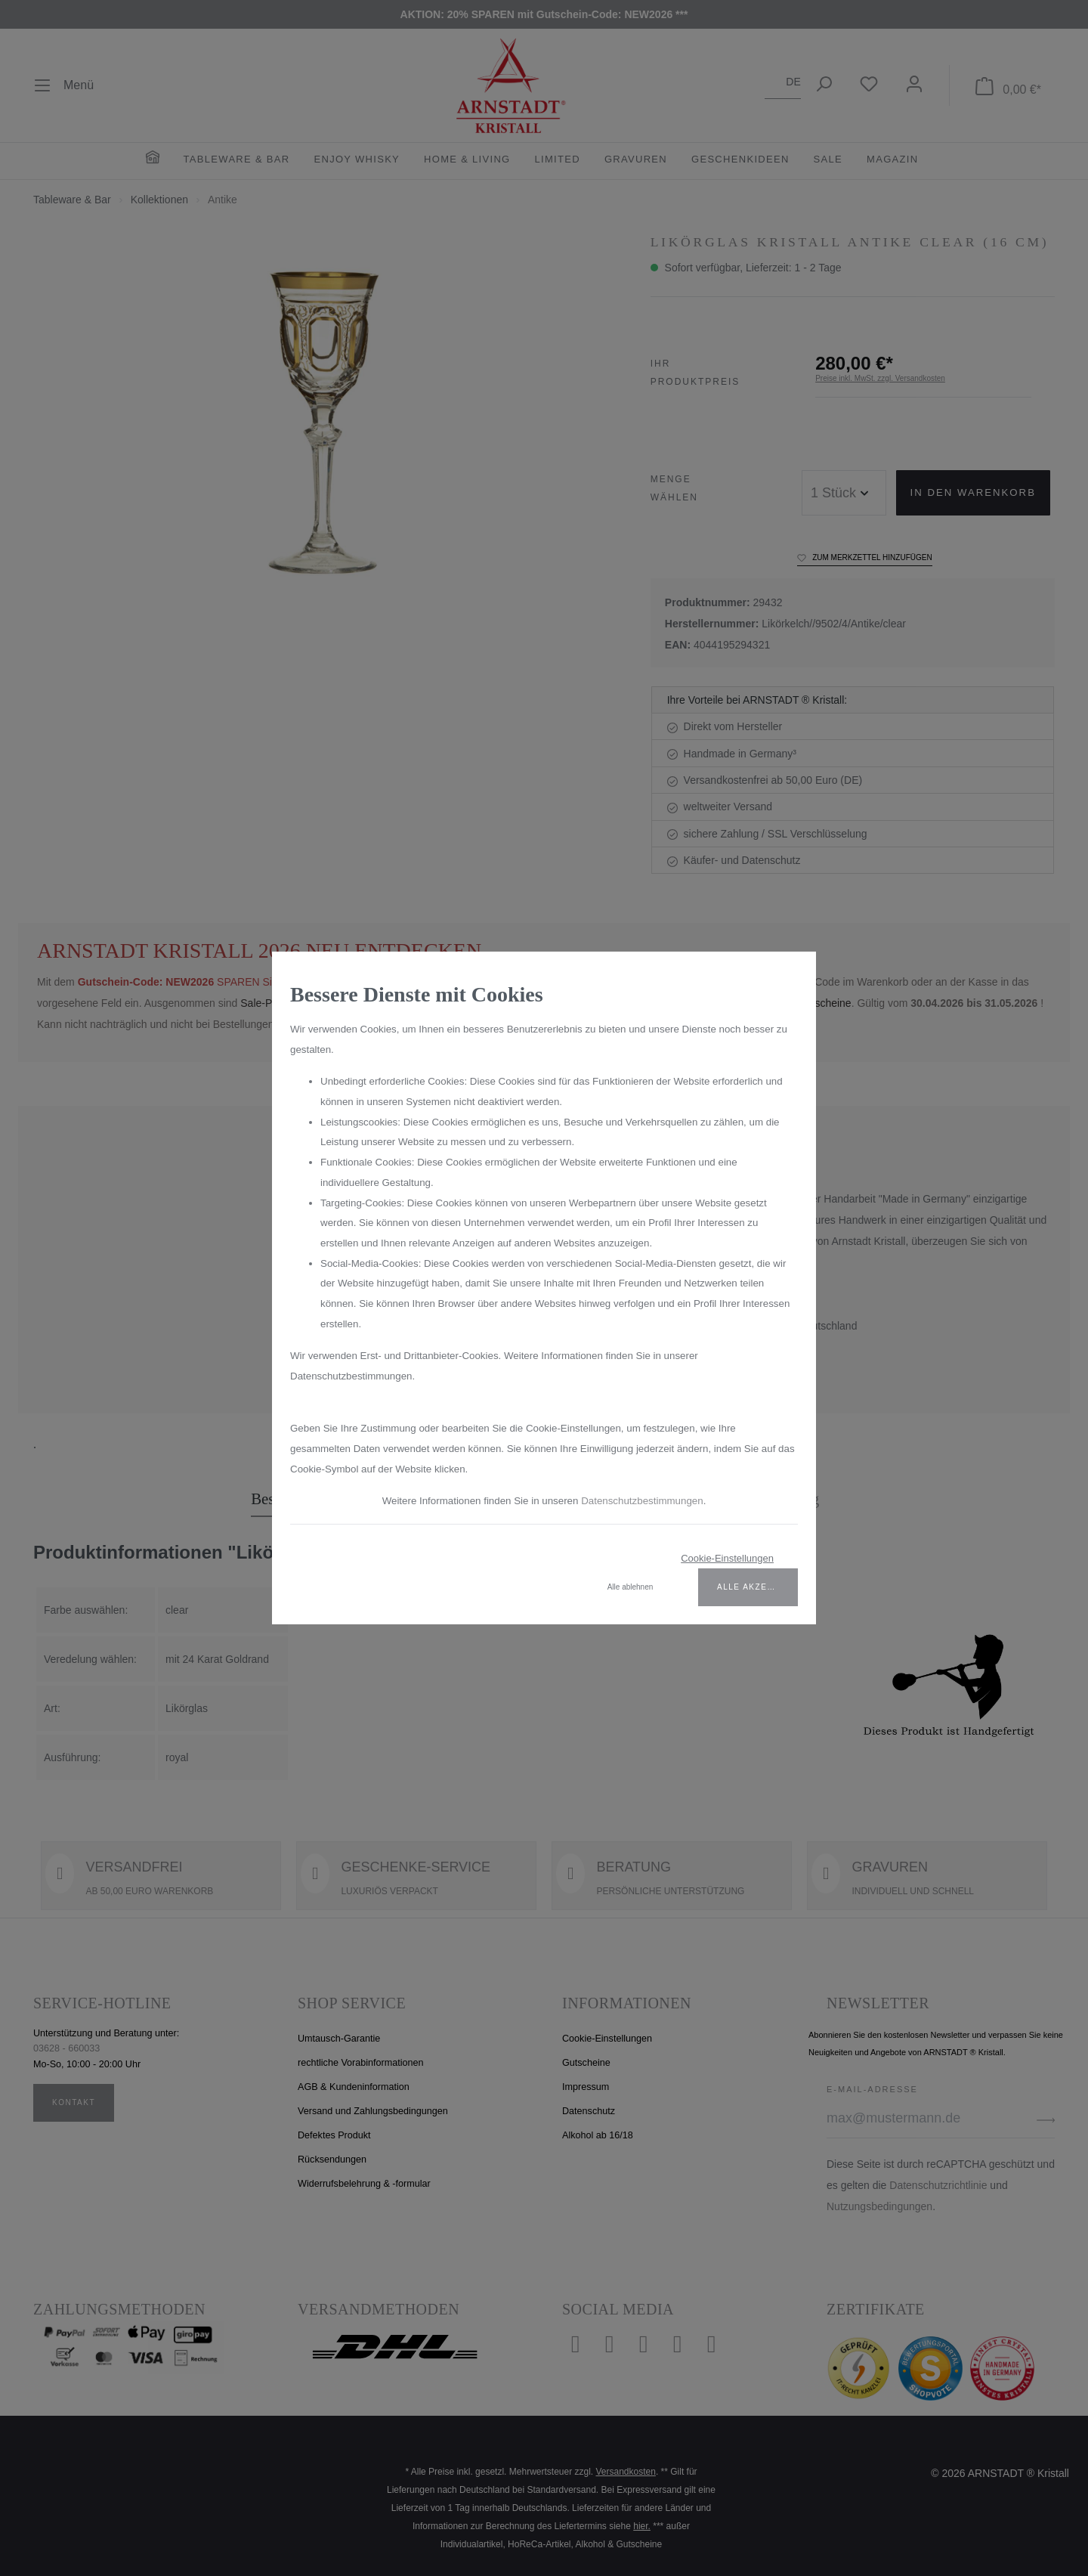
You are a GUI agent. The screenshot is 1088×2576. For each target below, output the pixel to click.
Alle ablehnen (630, 1598)
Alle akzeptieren (757, 1598)
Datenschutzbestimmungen (647, 1512)
